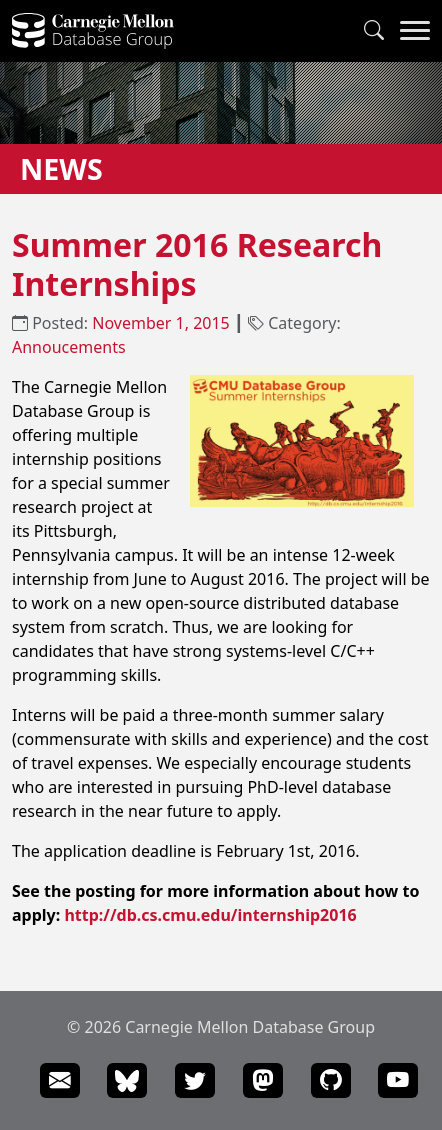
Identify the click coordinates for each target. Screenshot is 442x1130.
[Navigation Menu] (415, 31)
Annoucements (69, 347)
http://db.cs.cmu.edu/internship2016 (210, 915)
